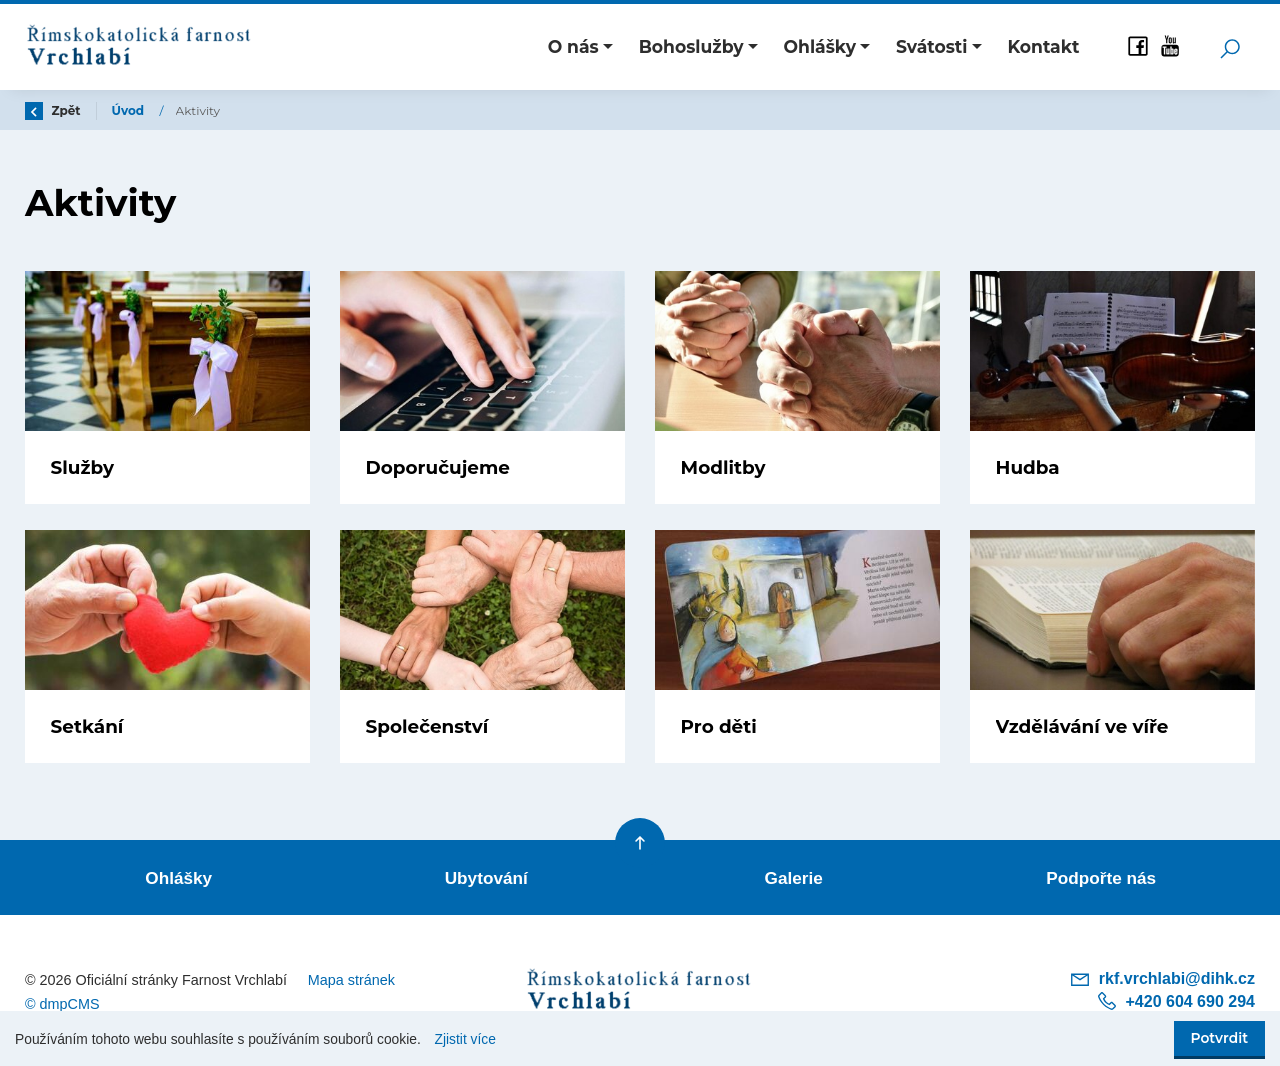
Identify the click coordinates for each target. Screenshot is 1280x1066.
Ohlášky (178, 878)
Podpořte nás (1101, 878)
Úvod (130, 110)
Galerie (794, 878)
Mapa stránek (351, 980)
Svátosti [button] (932, 46)
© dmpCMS (62, 1004)
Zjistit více (465, 1039)
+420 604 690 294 (1175, 1002)
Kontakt (1043, 46)
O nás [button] (573, 46)
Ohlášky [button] (820, 46)
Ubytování (486, 878)
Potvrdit (1219, 1038)
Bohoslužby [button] (691, 46)
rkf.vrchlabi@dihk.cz (1162, 979)
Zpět (53, 110)
